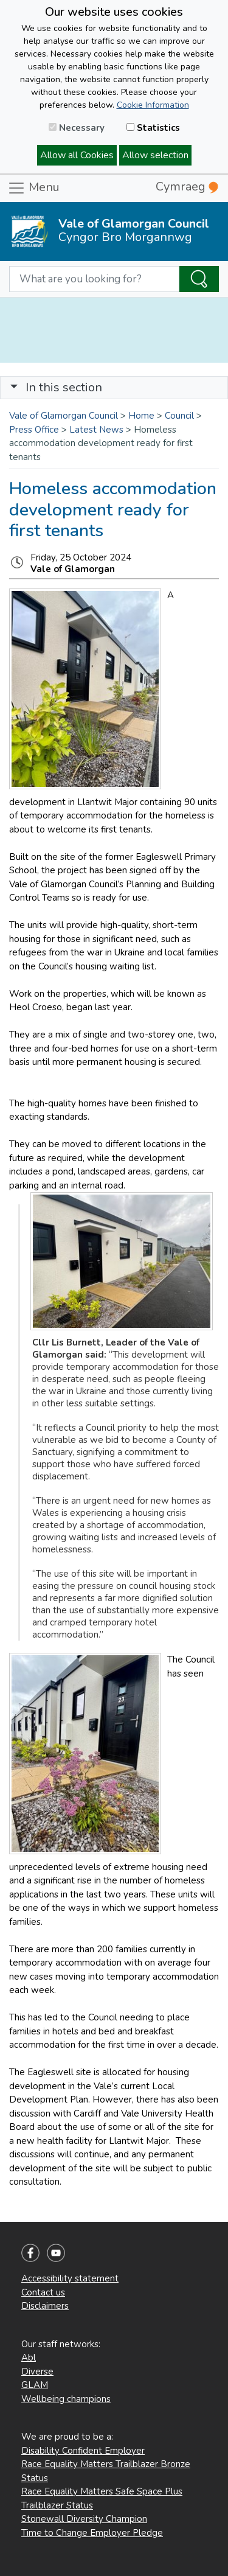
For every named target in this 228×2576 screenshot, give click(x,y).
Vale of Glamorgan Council (63, 416)
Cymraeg (187, 186)
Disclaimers (45, 2306)
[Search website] (94, 279)
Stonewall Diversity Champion (84, 2519)
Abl (28, 2357)
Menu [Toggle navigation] (33, 188)
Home (141, 416)
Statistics (153, 128)
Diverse (37, 2371)
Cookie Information (153, 105)
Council (179, 416)
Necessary (77, 128)
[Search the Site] (199, 279)
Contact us (43, 2292)
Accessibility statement (70, 2278)
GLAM (34, 2385)
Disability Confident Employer (83, 2451)
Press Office (34, 430)
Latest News (96, 430)
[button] (13, 387)
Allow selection (155, 155)
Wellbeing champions (66, 2399)
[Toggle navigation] (114, 387)
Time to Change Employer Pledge (92, 2533)
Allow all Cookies (77, 155)
